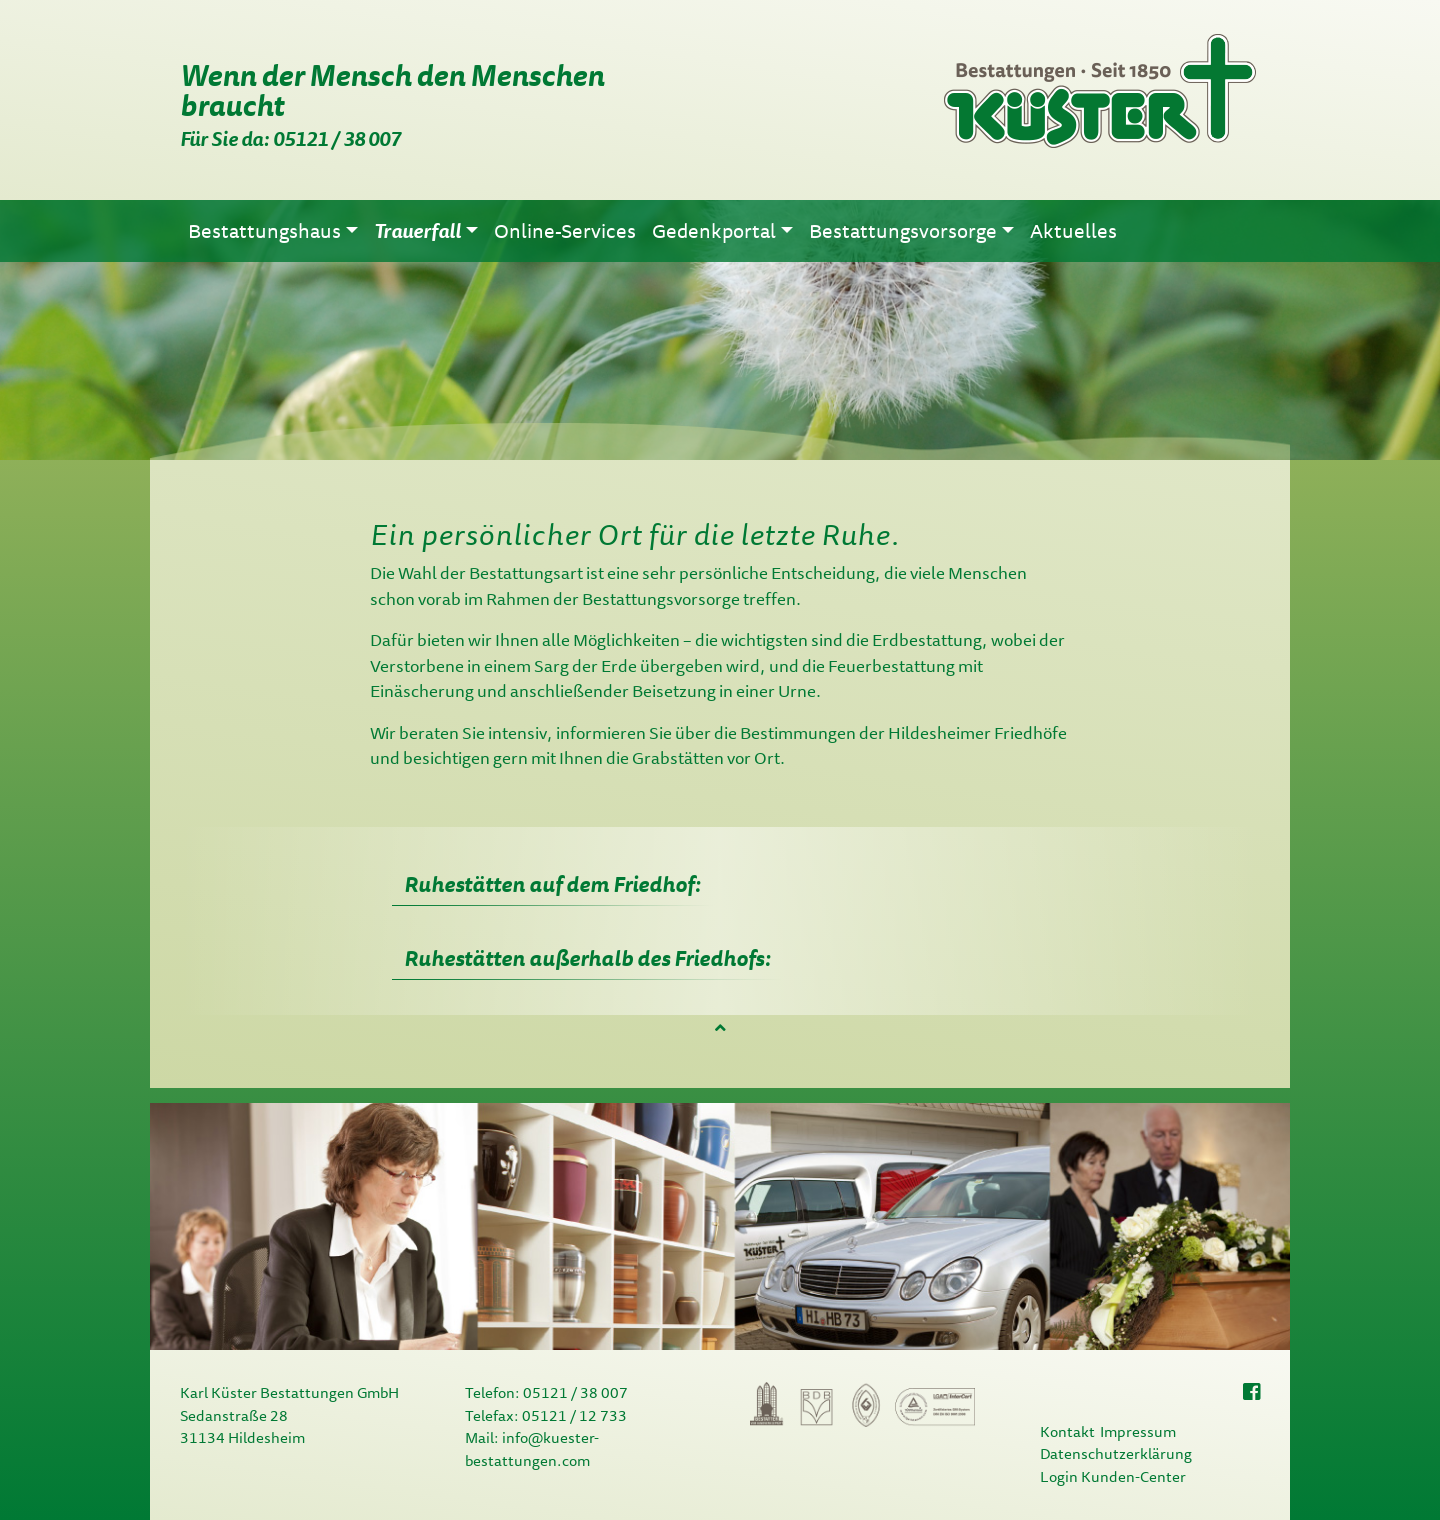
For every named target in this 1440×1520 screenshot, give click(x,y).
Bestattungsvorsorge (661, 598)
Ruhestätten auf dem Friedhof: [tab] (553, 883)
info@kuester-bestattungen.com (532, 1449)
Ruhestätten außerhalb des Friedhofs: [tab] (588, 957)
